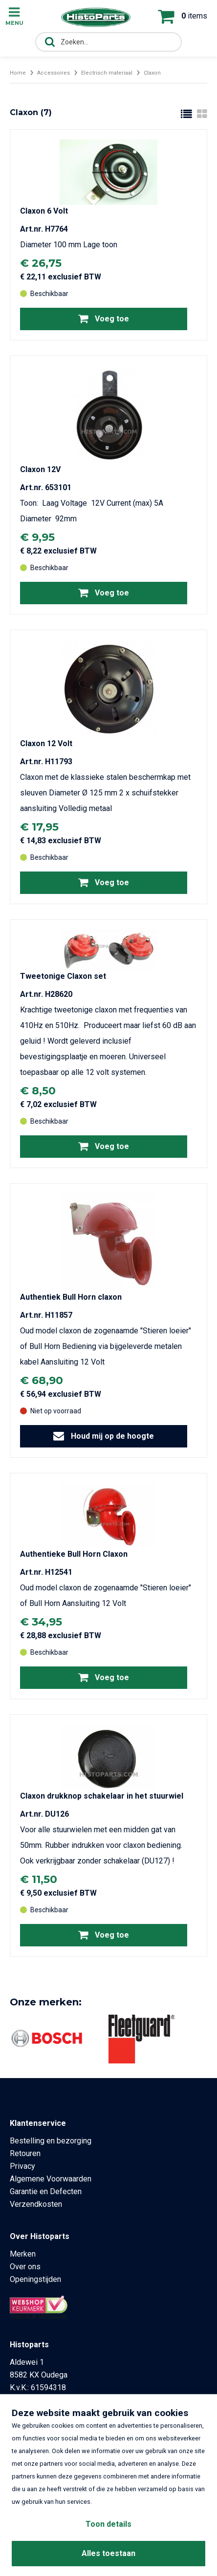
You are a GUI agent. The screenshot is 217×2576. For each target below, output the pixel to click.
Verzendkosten (36, 2204)
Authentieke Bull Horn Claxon (74, 1554)
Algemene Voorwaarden (50, 2178)
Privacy (22, 2166)
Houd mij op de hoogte (103, 1435)
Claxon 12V (40, 469)
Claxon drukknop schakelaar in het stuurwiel (101, 1796)
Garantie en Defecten (46, 2191)
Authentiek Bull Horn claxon (71, 1297)
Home (18, 73)
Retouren (25, 2153)
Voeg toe (103, 318)
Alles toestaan (108, 2553)
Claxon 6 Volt (44, 211)
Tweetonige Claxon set (63, 976)
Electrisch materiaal (106, 73)
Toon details (108, 2524)
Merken (23, 2254)
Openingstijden (35, 2279)
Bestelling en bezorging (50, 2140)
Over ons (25, 2266)
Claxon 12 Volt (46, 743)
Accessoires (53, 73)
